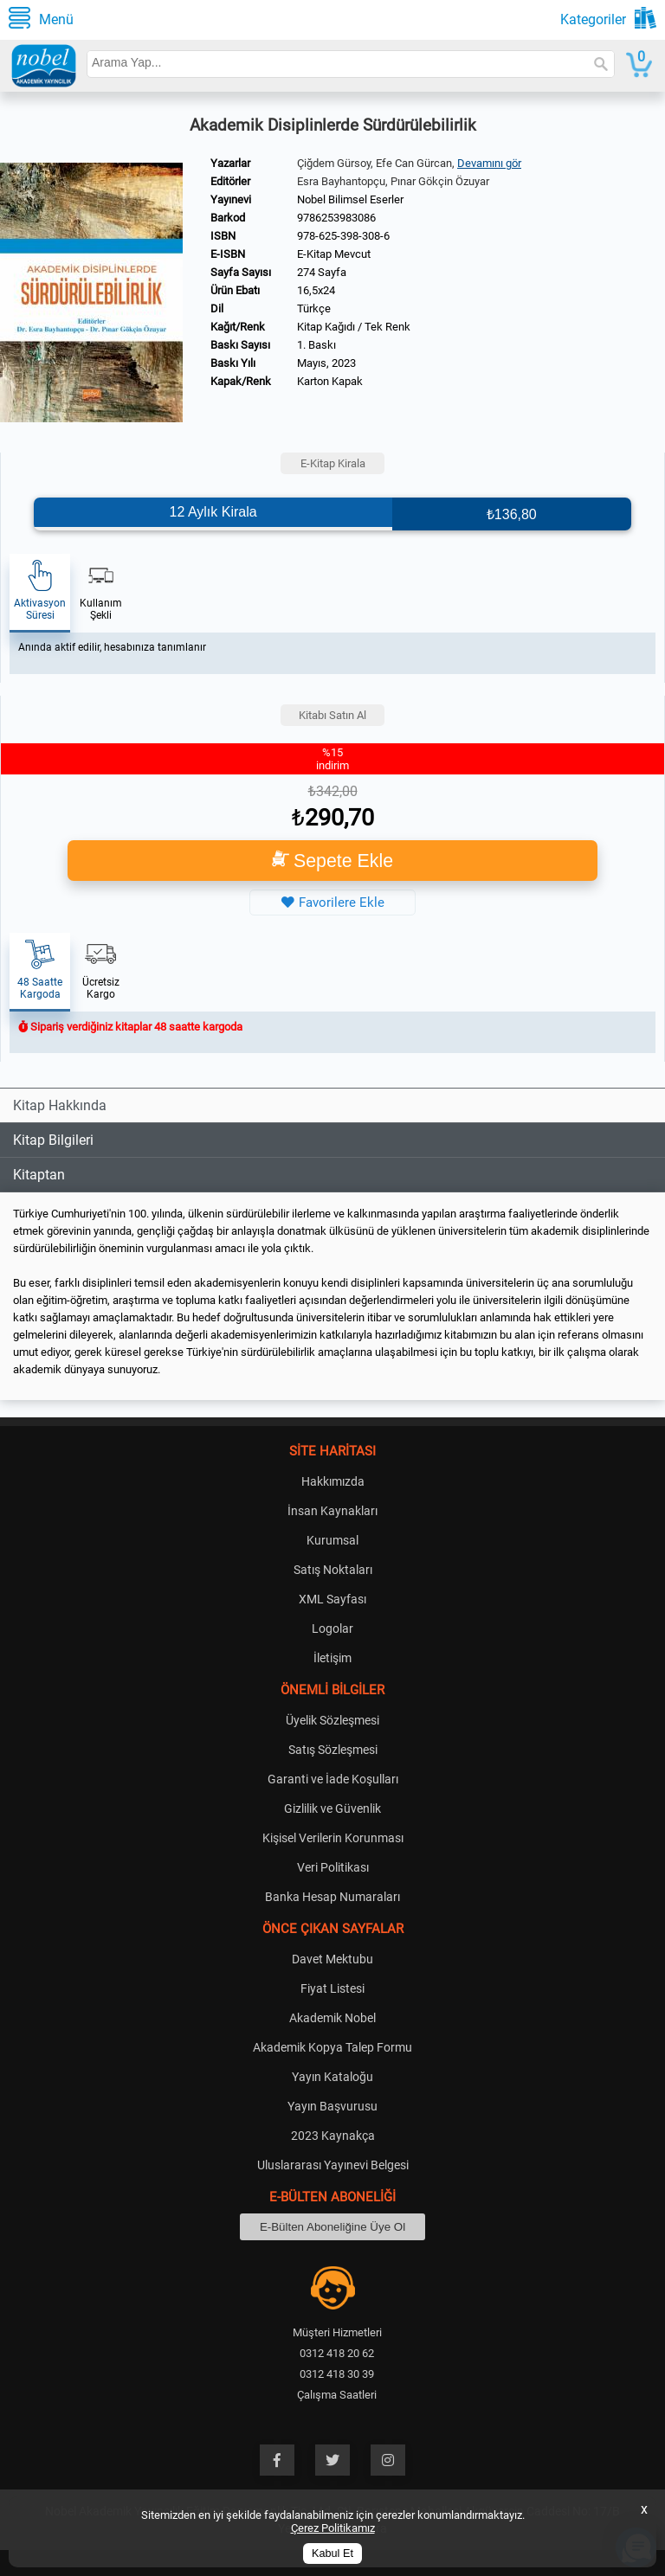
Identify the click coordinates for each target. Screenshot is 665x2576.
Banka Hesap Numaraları (332, 1897)
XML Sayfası (332, 1599)
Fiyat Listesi (332, 1988)
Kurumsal (332, 1540)
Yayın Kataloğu (332, 2077)
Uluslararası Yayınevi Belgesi (333, 2165)
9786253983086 (336, 217)
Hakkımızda (333, 1481)
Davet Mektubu (332, 1959)
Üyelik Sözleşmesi (332, 1720)
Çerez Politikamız (333, 2527)
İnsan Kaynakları (332, 1511)
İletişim (332, 1658)
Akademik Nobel (332, 2018)
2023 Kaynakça (333, 2135)
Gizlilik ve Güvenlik (332, 1808)
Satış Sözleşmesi (333, 1750)
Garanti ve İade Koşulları (333, 1779)
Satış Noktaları (333, 1570)
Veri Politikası (333, 1867)
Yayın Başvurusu (332, 2106)
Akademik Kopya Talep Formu (332, 2047)
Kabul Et (332, 2553)
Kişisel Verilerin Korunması (333, 1838)
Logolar (332, 1628)
